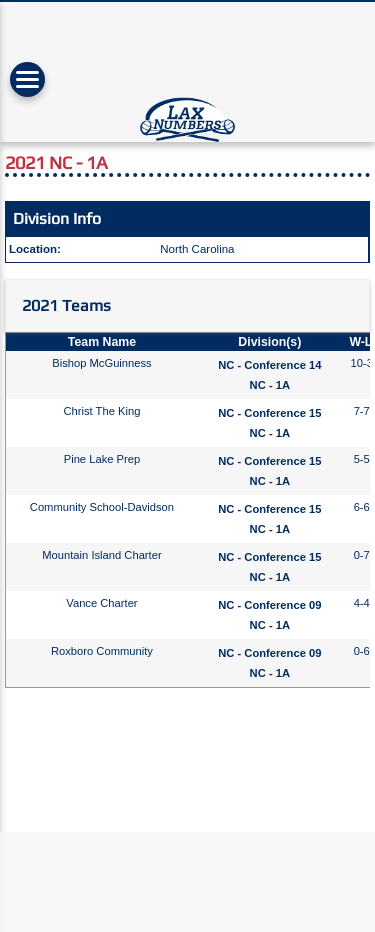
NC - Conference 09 (269, 605)
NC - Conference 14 (269, 365)
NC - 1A (270, 385)
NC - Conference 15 (269, 413)
